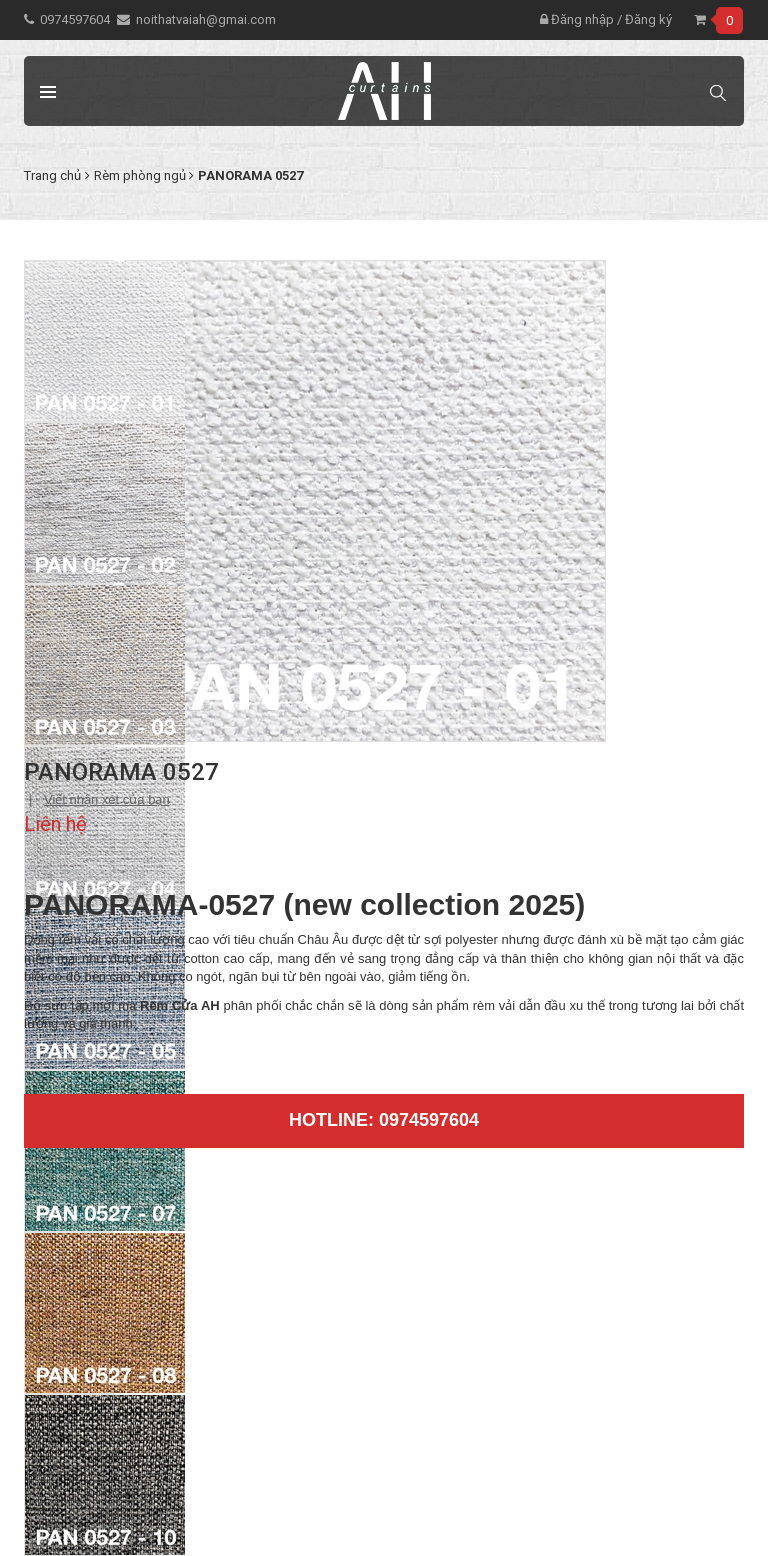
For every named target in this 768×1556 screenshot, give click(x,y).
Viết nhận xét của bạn (107, 799)
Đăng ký (648, 19)
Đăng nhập (577, 19)
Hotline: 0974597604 (384, 1120)
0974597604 (75, 19)
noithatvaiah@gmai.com (206, 19)
